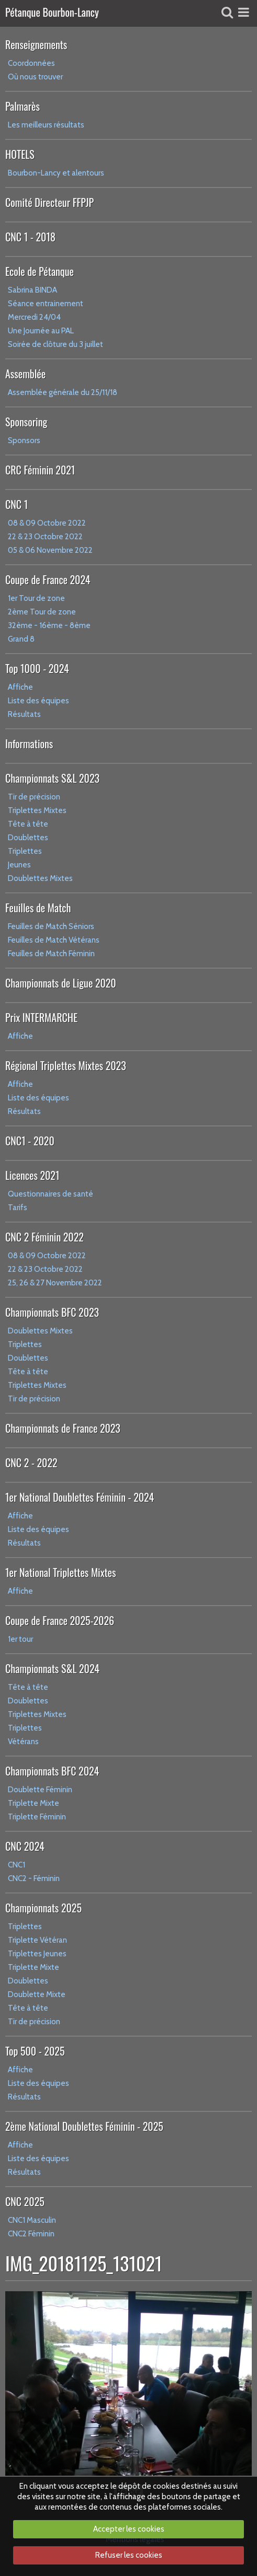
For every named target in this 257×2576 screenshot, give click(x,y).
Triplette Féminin (37, 1816)
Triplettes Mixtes (37, 810)
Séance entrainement (45, 303)
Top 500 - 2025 (34, 2051)
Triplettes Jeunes (37, 1953)
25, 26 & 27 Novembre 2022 (55, 1282)
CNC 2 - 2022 (31, 1462)
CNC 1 (16, 504)
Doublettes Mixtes (40, 878)
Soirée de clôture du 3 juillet (55, 344)
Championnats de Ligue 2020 (60, 983)
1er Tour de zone (36, 598)
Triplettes (25, 851)
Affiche (20, 687)
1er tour (20, 1639)
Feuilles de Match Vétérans (53, 940)
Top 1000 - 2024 (37, 668)
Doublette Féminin (40, 1789)
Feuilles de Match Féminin (51, 953)
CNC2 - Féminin (34, 1878)
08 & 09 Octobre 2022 (47, 523)
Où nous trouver (35, 77)
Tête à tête (28, 824)
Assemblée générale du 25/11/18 (62, 392)
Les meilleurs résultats (46, 125)
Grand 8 (21, 639)
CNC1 (16, 1865)
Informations (29, 743)
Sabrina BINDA (32, 290)
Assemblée (25, 373)
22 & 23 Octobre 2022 (45, 536)
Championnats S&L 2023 (52, 778)
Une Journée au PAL (41, 330)
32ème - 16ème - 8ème (49, 625)
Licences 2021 (32, 1175)
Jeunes (19, 864)
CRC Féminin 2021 (40, 470)
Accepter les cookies (128, 2529)
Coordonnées (31, 63)
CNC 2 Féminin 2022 (44, 1237)
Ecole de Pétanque (39, 271)
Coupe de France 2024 (47, 579)
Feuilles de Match (38, 907)
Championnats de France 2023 (62, 1428)
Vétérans (23, 1741)
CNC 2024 (24, 1846)
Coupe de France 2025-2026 (59, 1620)
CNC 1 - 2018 (30, 237)
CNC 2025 (24, 2201)
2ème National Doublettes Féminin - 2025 (84, 2126)
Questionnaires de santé (50, 1194)
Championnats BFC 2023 (52, 1312)
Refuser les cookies (128, 2555)
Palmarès (22, 106)
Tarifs (17, 1207)
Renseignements (36, 44)
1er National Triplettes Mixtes (60, 1572)
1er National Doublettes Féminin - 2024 (79, 1497)
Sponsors (24, 440)
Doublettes (28, 837)
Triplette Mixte (33, 1803)
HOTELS (20, 154)
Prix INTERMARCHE (41, 1017)
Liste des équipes (38, 700)
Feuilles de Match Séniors (51, 926)
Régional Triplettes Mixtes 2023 (65, 1065)
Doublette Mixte (36, 1994)
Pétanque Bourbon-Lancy (52, 13)
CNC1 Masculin (32, 2220)
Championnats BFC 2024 (52, 1771)
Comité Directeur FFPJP (49, 202)
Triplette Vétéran (37, 1940)
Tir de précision (34, 797)
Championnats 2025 (43, 1908)
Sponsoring (26, 422)
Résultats (24, 714)
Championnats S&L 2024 (52, 1668)
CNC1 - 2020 (29, 1140)
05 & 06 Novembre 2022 (50, 550)
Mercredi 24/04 (34, 317)
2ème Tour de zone (42, 612)
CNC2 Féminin (31, 2233)
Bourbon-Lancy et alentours (56, 173)
